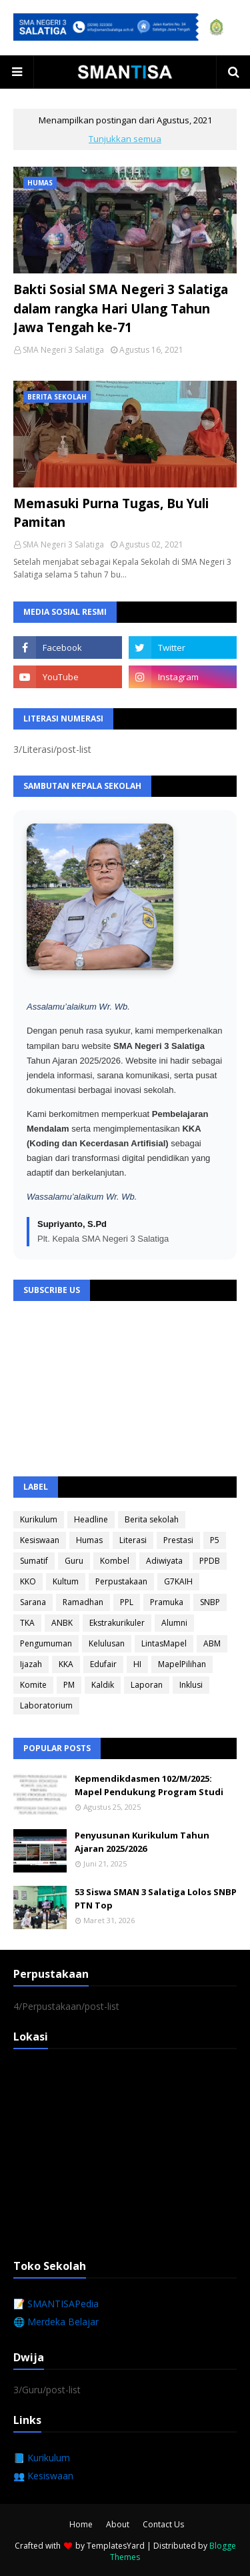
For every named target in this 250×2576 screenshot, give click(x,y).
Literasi (133, 1540)
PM (69, 1684)
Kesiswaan (39, 1540)
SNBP (210, 1602)
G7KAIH (178, 1581)
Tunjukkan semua (125, 139)
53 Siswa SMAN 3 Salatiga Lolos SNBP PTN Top (156, 1898)
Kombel (114, 1560)
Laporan (147, 1684)
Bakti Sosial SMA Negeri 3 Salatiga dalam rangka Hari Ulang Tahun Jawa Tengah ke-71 (120, 308)
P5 (214, 1540)
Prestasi (178, 1540)
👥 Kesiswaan (43, 2475)
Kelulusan (107, 1643)
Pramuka (166, 1602)
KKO (28, 1581)
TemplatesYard (116, 2545)
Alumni (174, 1622)
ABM (212, 1643)
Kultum (66, 1581)
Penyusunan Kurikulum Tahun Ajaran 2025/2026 (142, 1841)
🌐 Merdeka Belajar (56, 2321)
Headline (91, 1519)
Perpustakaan (121, 1581)
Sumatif (34, 1560)
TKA (27, 1622)
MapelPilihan (182, 1664)
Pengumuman (46, 1643)
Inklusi (191, 1684)
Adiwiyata (164, 1560)
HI (137, 1664)
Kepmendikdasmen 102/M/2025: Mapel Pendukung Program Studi (149, 1785)
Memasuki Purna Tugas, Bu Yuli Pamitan (111, 513)
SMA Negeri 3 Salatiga (63, 349)
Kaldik (102, 1684)
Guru (74, 1560)
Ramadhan (83, 1602)
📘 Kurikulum (41, 2457)
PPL (126, 1602)
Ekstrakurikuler (117, 1622)
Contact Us (163, 2524)
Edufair (103, 1664)
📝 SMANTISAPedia (56, 2303)
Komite (33, 1684)
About (117, 2524)
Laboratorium (46, 1705)
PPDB (209, 1560)
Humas (89, 1540)
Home (81, 2524)
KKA (66, 1664)
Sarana (33, 1602)
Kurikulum (38, 1519)
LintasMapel (164, 1643)
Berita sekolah (152, 1519)
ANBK (62, 1622)
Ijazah (31, 1664)
